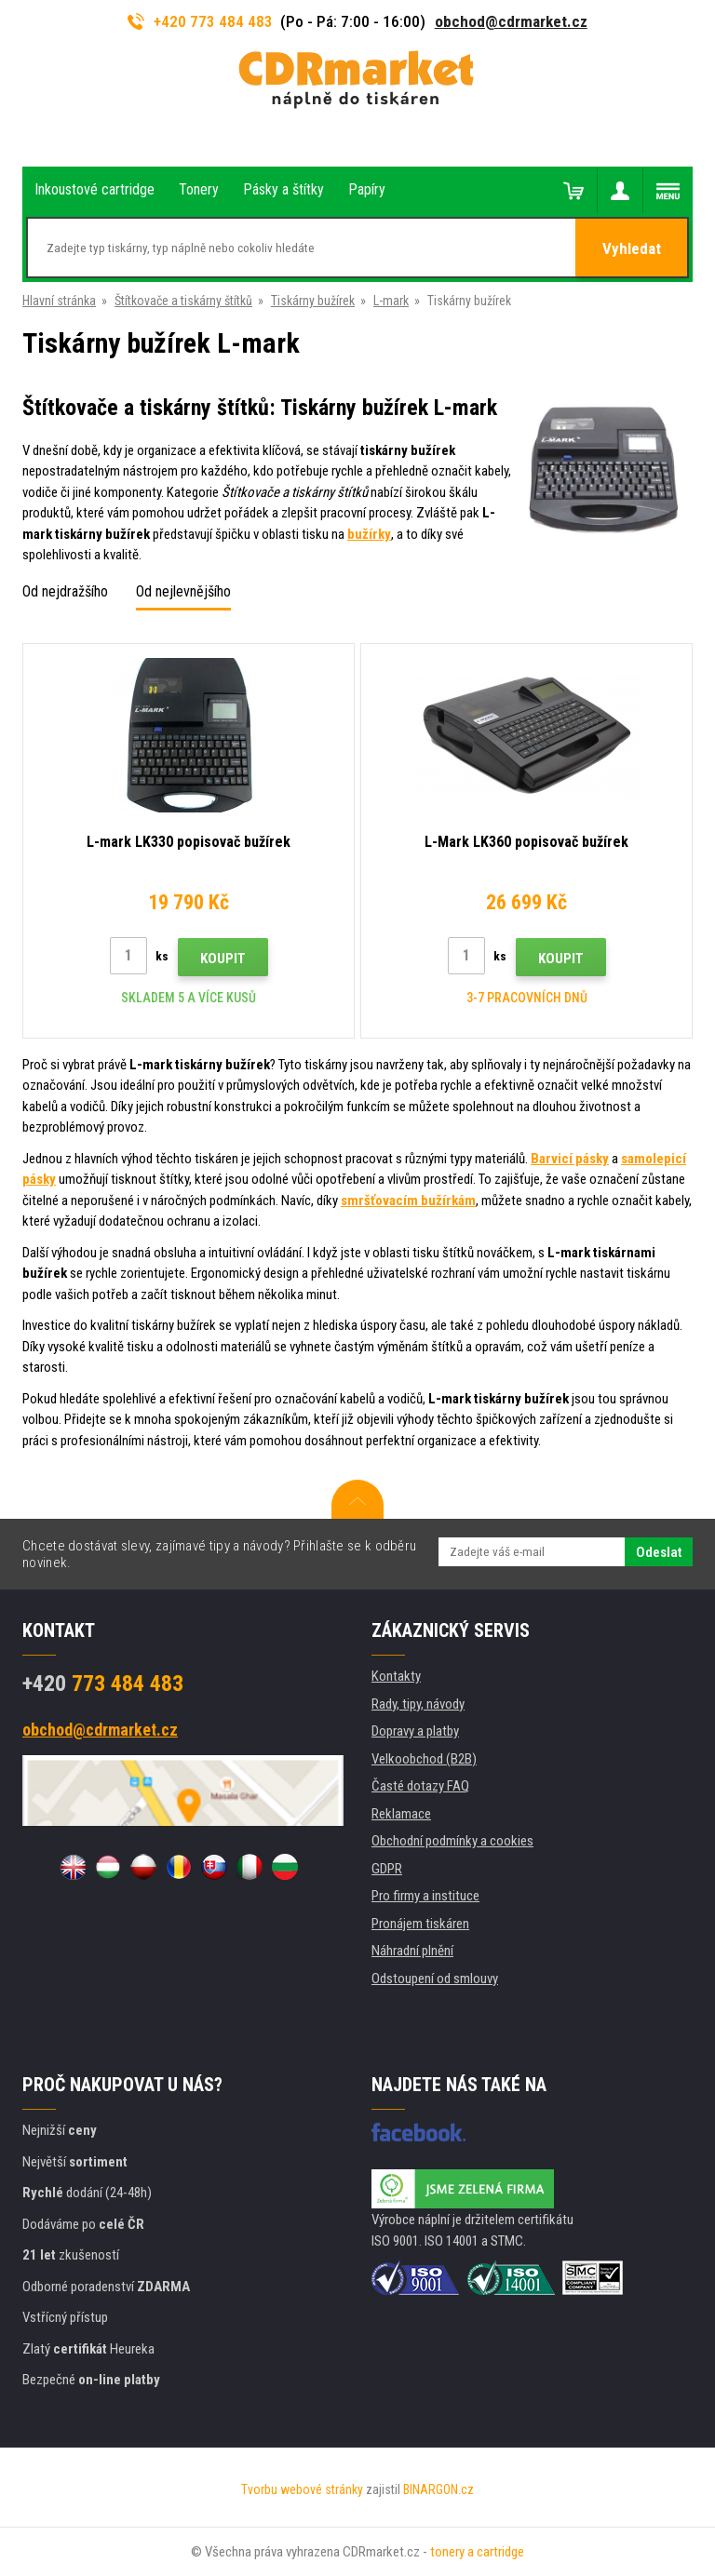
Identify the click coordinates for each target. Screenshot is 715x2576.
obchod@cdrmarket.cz (511, 21)
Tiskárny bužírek (313, 300)
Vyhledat (631, 248)
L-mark (391, 300)
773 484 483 (102, 1683)
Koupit (223, 958)
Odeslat (658, 1552)
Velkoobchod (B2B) (424, 1759)
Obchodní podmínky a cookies (452, 1840)
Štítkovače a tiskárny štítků (183, 300)
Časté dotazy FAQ (420, 1786)
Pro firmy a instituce (425, 1895)
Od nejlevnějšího (183, 591)
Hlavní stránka (59, 300)
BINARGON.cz (438, 2489)
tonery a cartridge (477, 2551)
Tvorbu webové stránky (302, 2489)
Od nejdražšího (65, 591)
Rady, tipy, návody (418, 1704)
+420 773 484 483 (200, 21)
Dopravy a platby (415, 1731)
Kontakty (396, 1676)
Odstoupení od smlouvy (434, 1978)
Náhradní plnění (412, 1950)
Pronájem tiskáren (420, 1923)
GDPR (386, 1868)
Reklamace (401, 1813)
